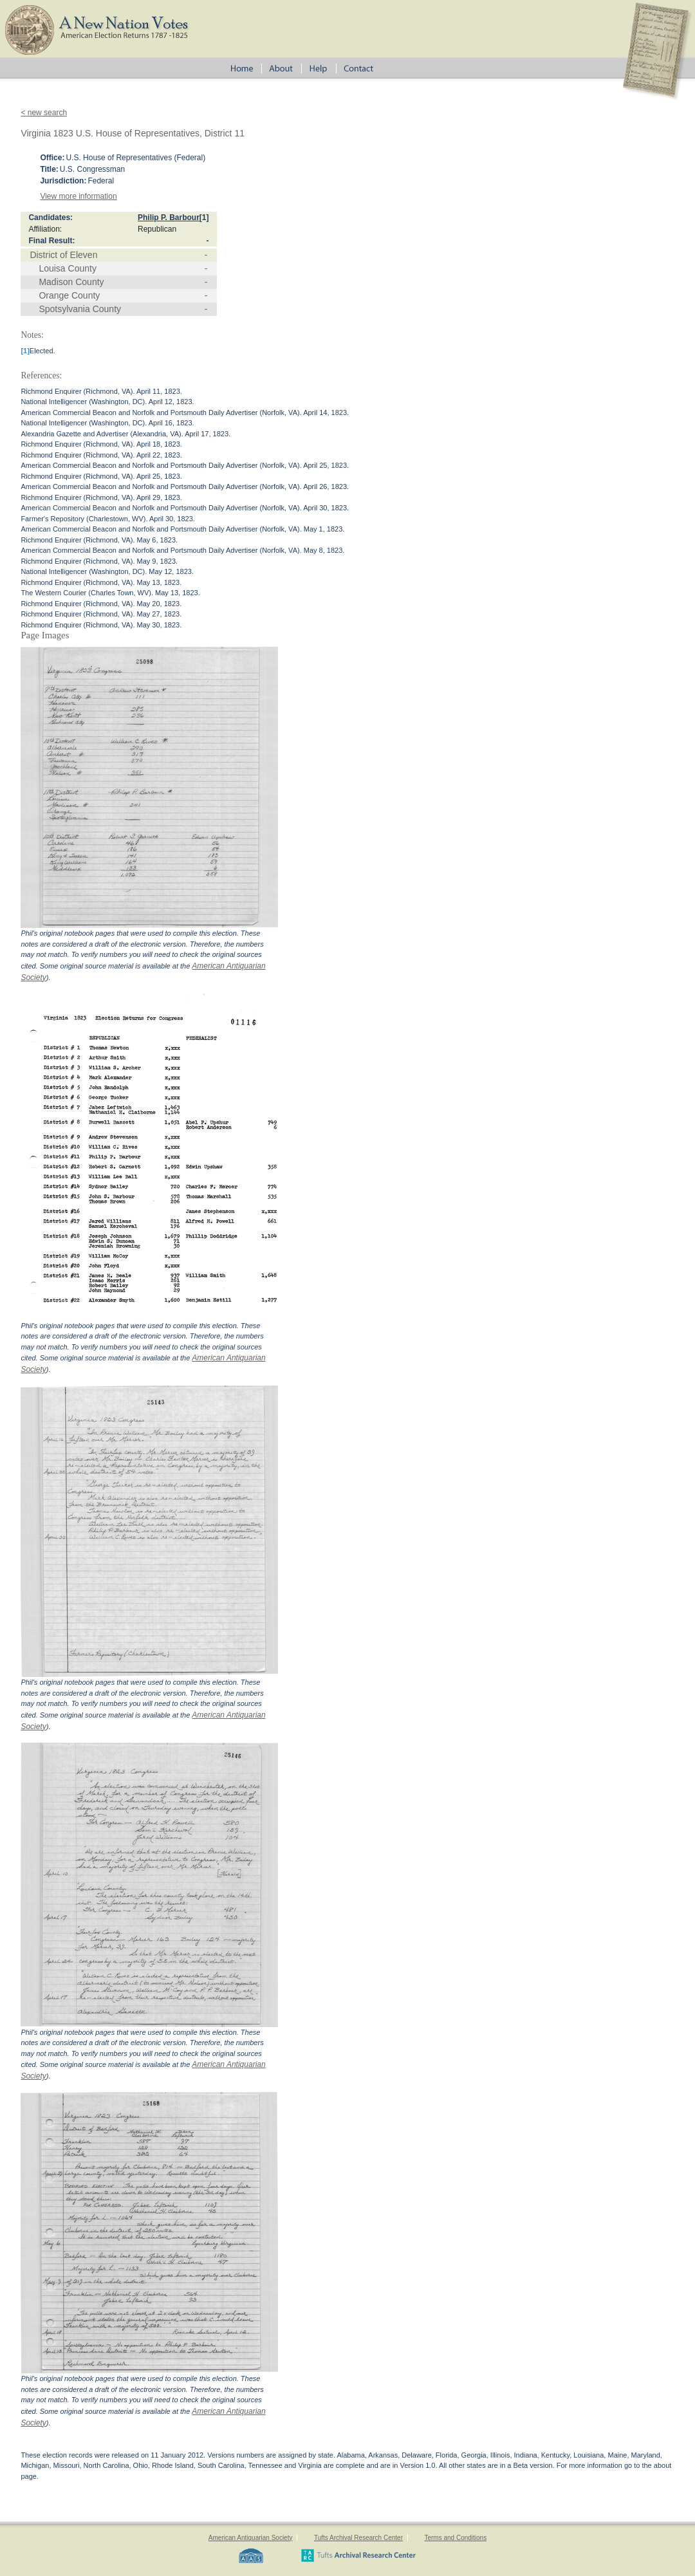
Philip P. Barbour (168, 217)
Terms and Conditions (455, 2537)
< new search (44, 112)
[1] (204, 217)
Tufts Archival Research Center (358, 2537)
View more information (78, 196)
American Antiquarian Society (250, 2537)
